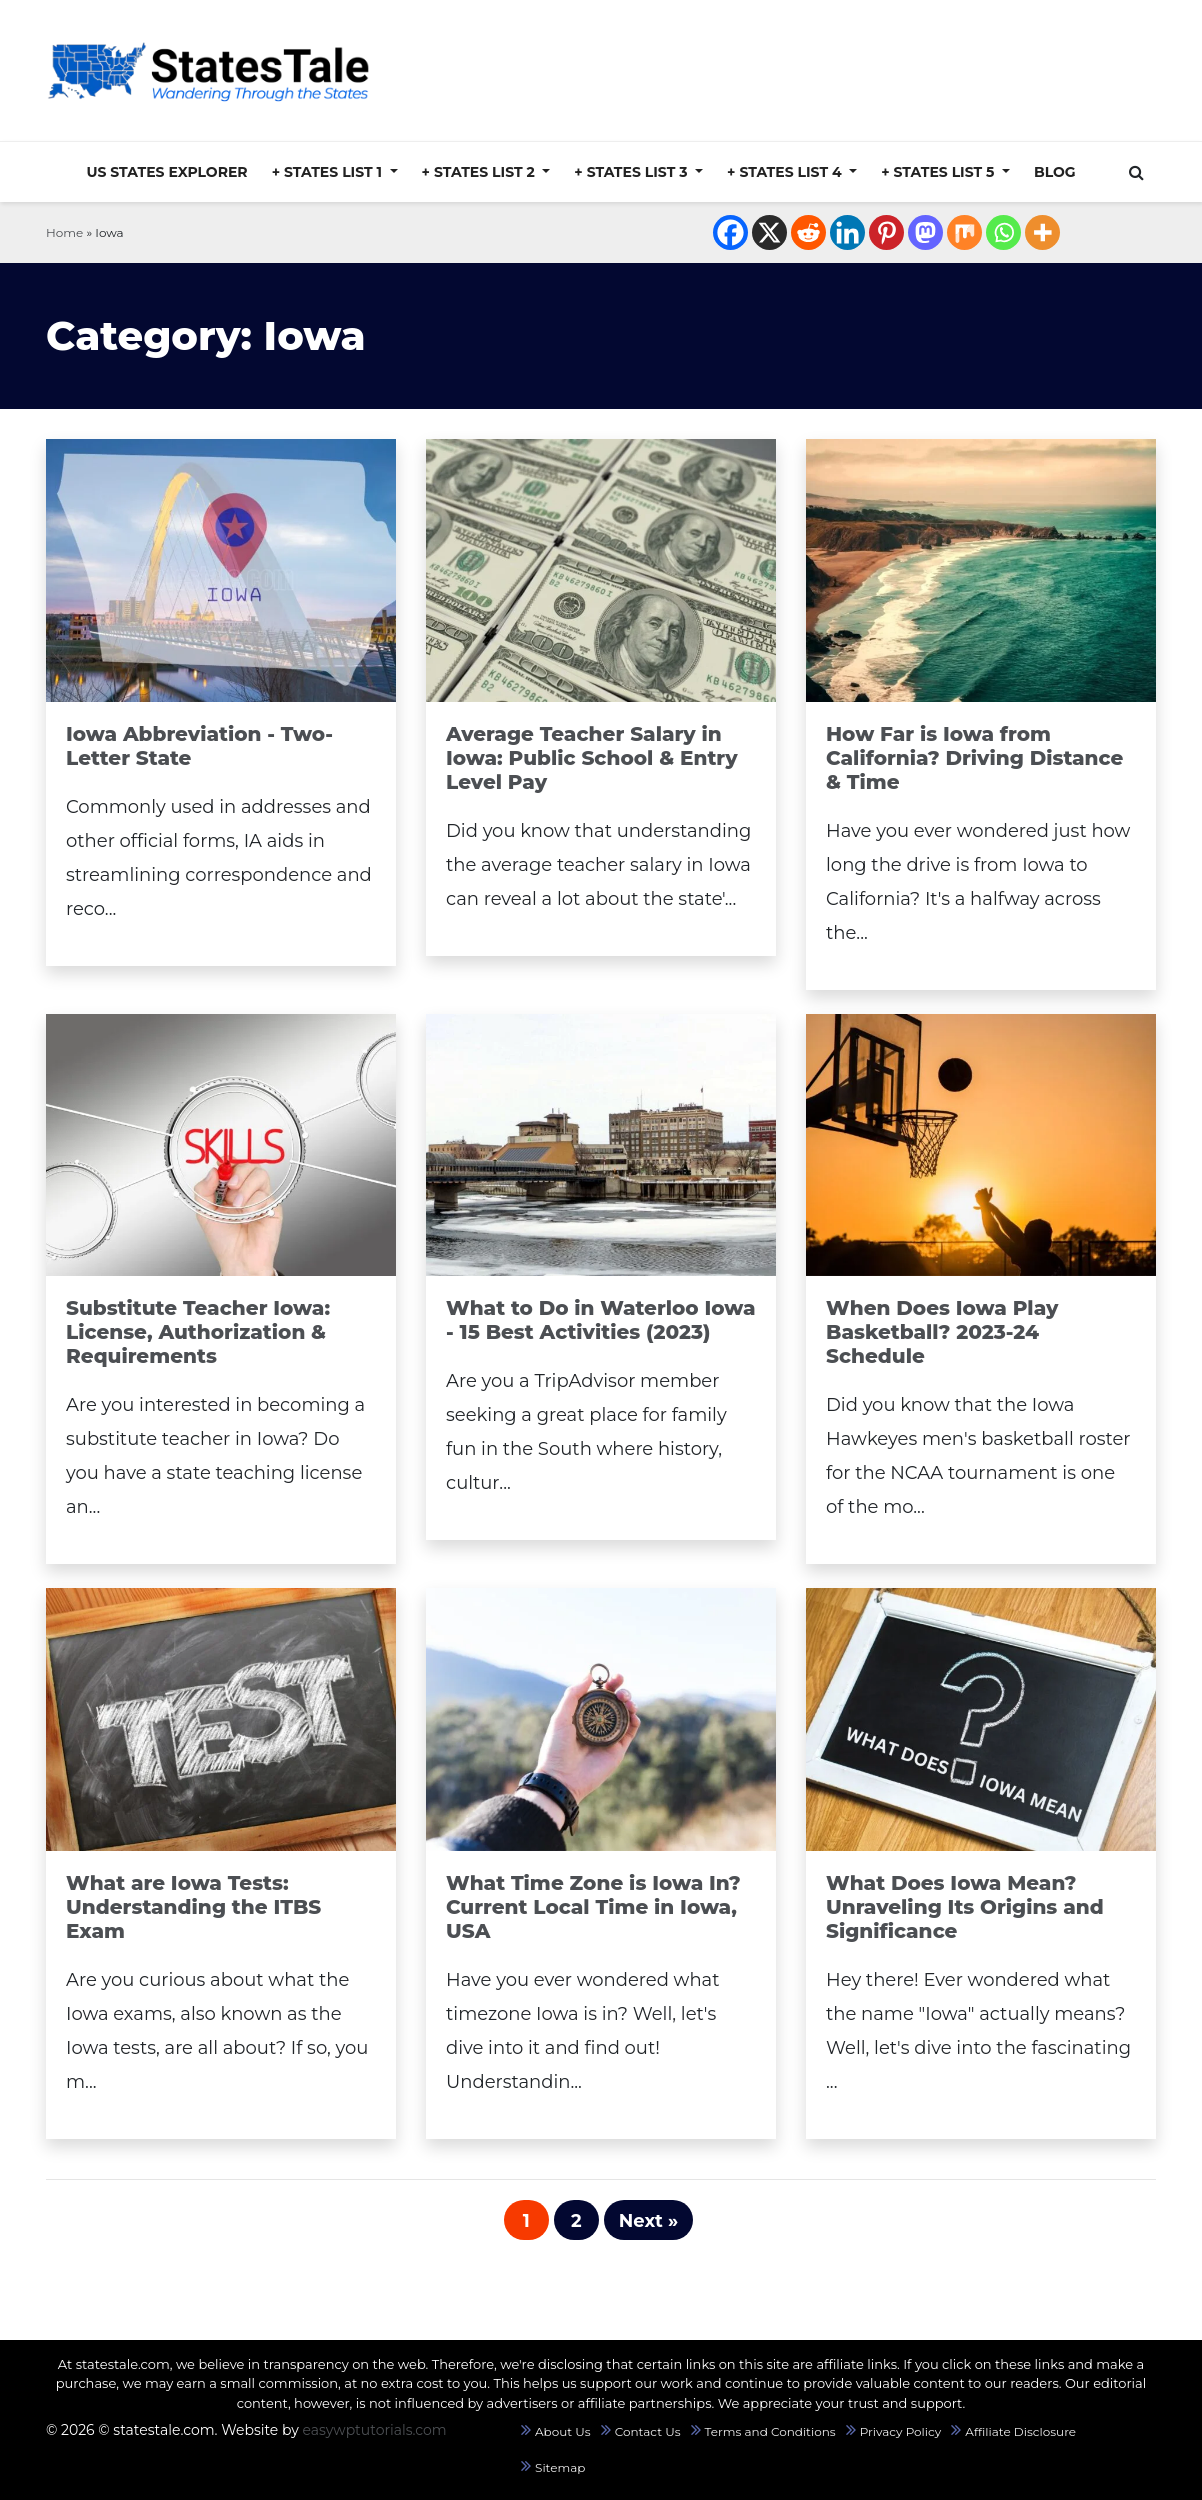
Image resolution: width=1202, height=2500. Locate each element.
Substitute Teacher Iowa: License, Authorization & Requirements (198, 1332)
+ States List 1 (329, 172)
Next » (649, 2221)
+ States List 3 (632, 172)
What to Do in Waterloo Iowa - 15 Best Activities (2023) (601, 1320)
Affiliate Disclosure (1020, 2431)
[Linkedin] (847, 232)
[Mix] (964, 232)
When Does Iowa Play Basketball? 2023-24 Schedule (942, 1332)
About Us (563, 2431)
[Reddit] (808, 232)
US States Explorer (166, 172)
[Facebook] (730, 232)
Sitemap (560, 2467)
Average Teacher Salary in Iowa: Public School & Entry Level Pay (592, 758)
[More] (1042, 232)
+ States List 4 (786, 172)
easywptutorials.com (374, 2430)
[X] (769, 232)
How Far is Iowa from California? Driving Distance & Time (974, 758)
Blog (1055, 172)
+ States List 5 (939, 172)
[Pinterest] (886, 232)
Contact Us (648, 2431)
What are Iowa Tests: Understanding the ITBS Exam (193, 1907)
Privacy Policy (901, 2431)
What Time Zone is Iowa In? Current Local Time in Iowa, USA (593, 1907)
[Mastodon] (925, 232)
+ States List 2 (480, 172)
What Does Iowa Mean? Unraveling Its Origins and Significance (965, 1907)
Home (64, 232)
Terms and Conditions (770, 2431)
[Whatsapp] (1003, 232)
